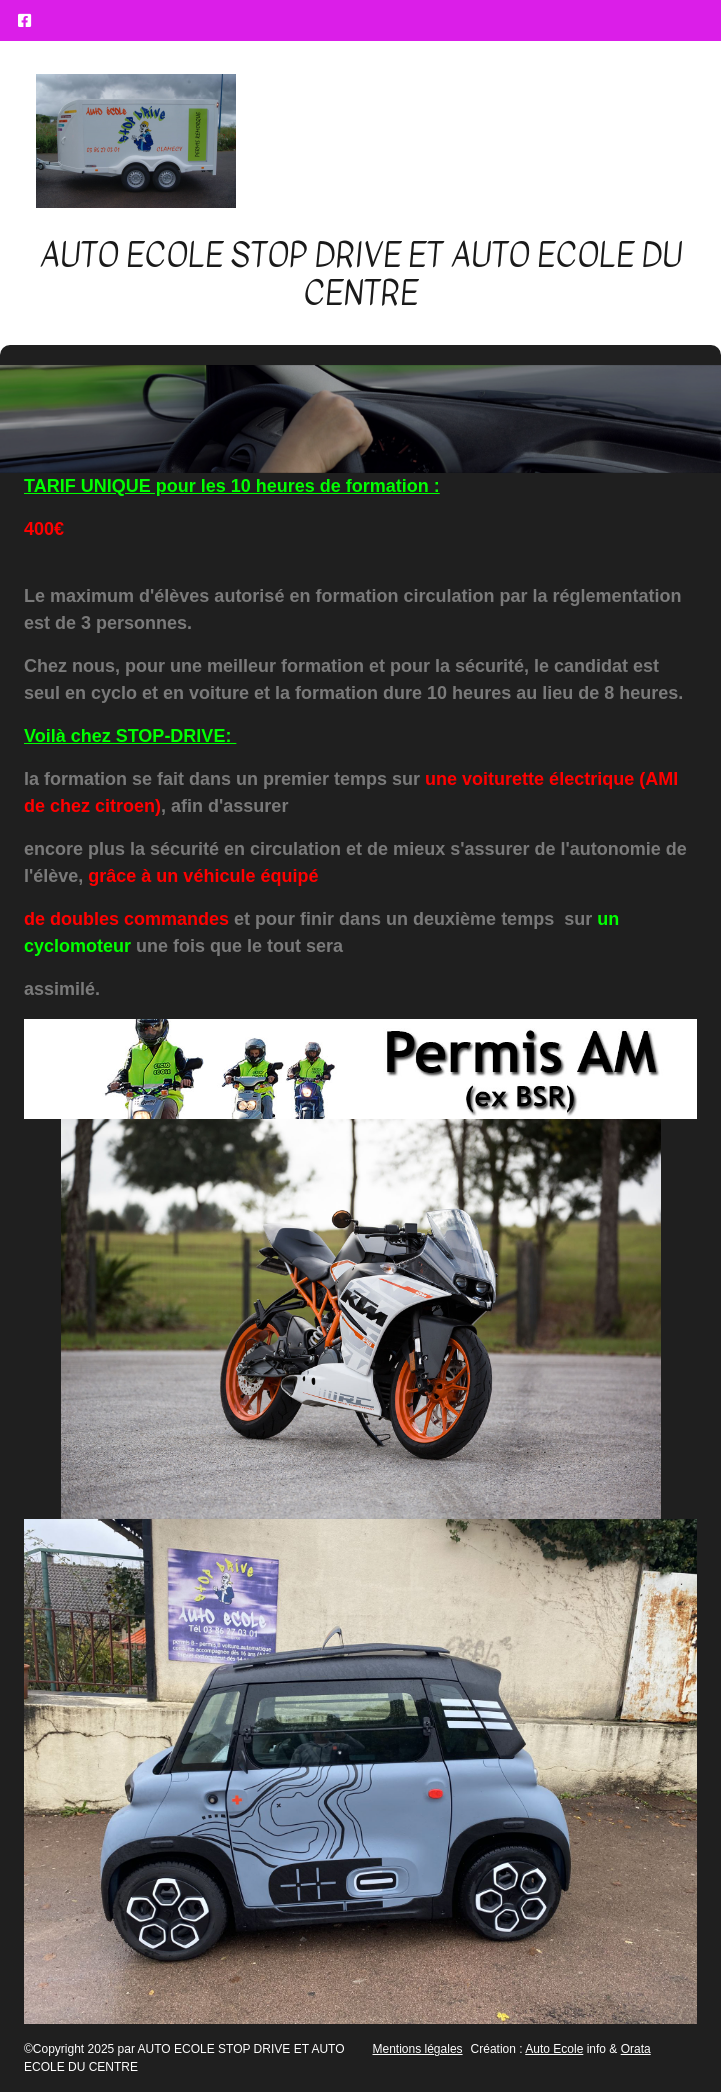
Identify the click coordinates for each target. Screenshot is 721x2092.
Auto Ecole (554, 2049)
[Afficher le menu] (658, 141)
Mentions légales (418, 2049)
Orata (636, 2049)
